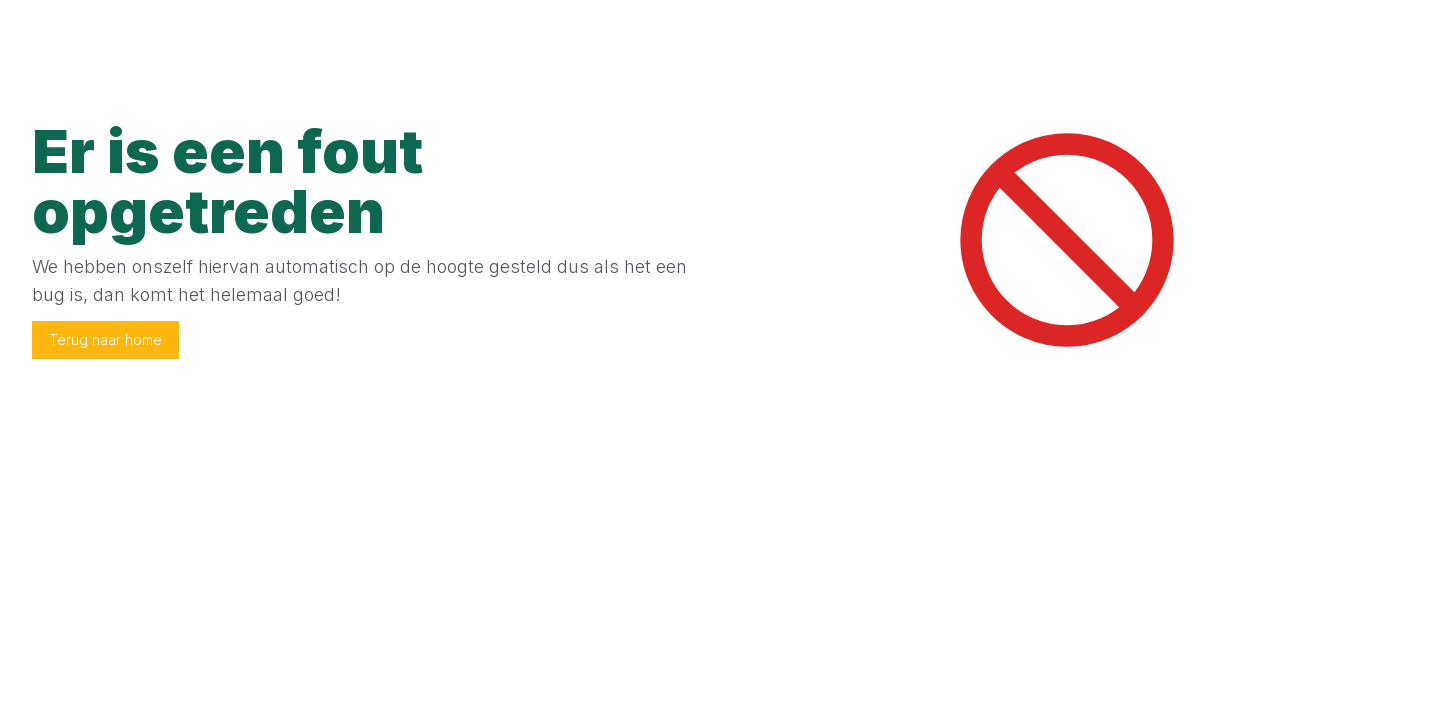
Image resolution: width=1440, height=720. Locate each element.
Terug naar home (105, 339)
